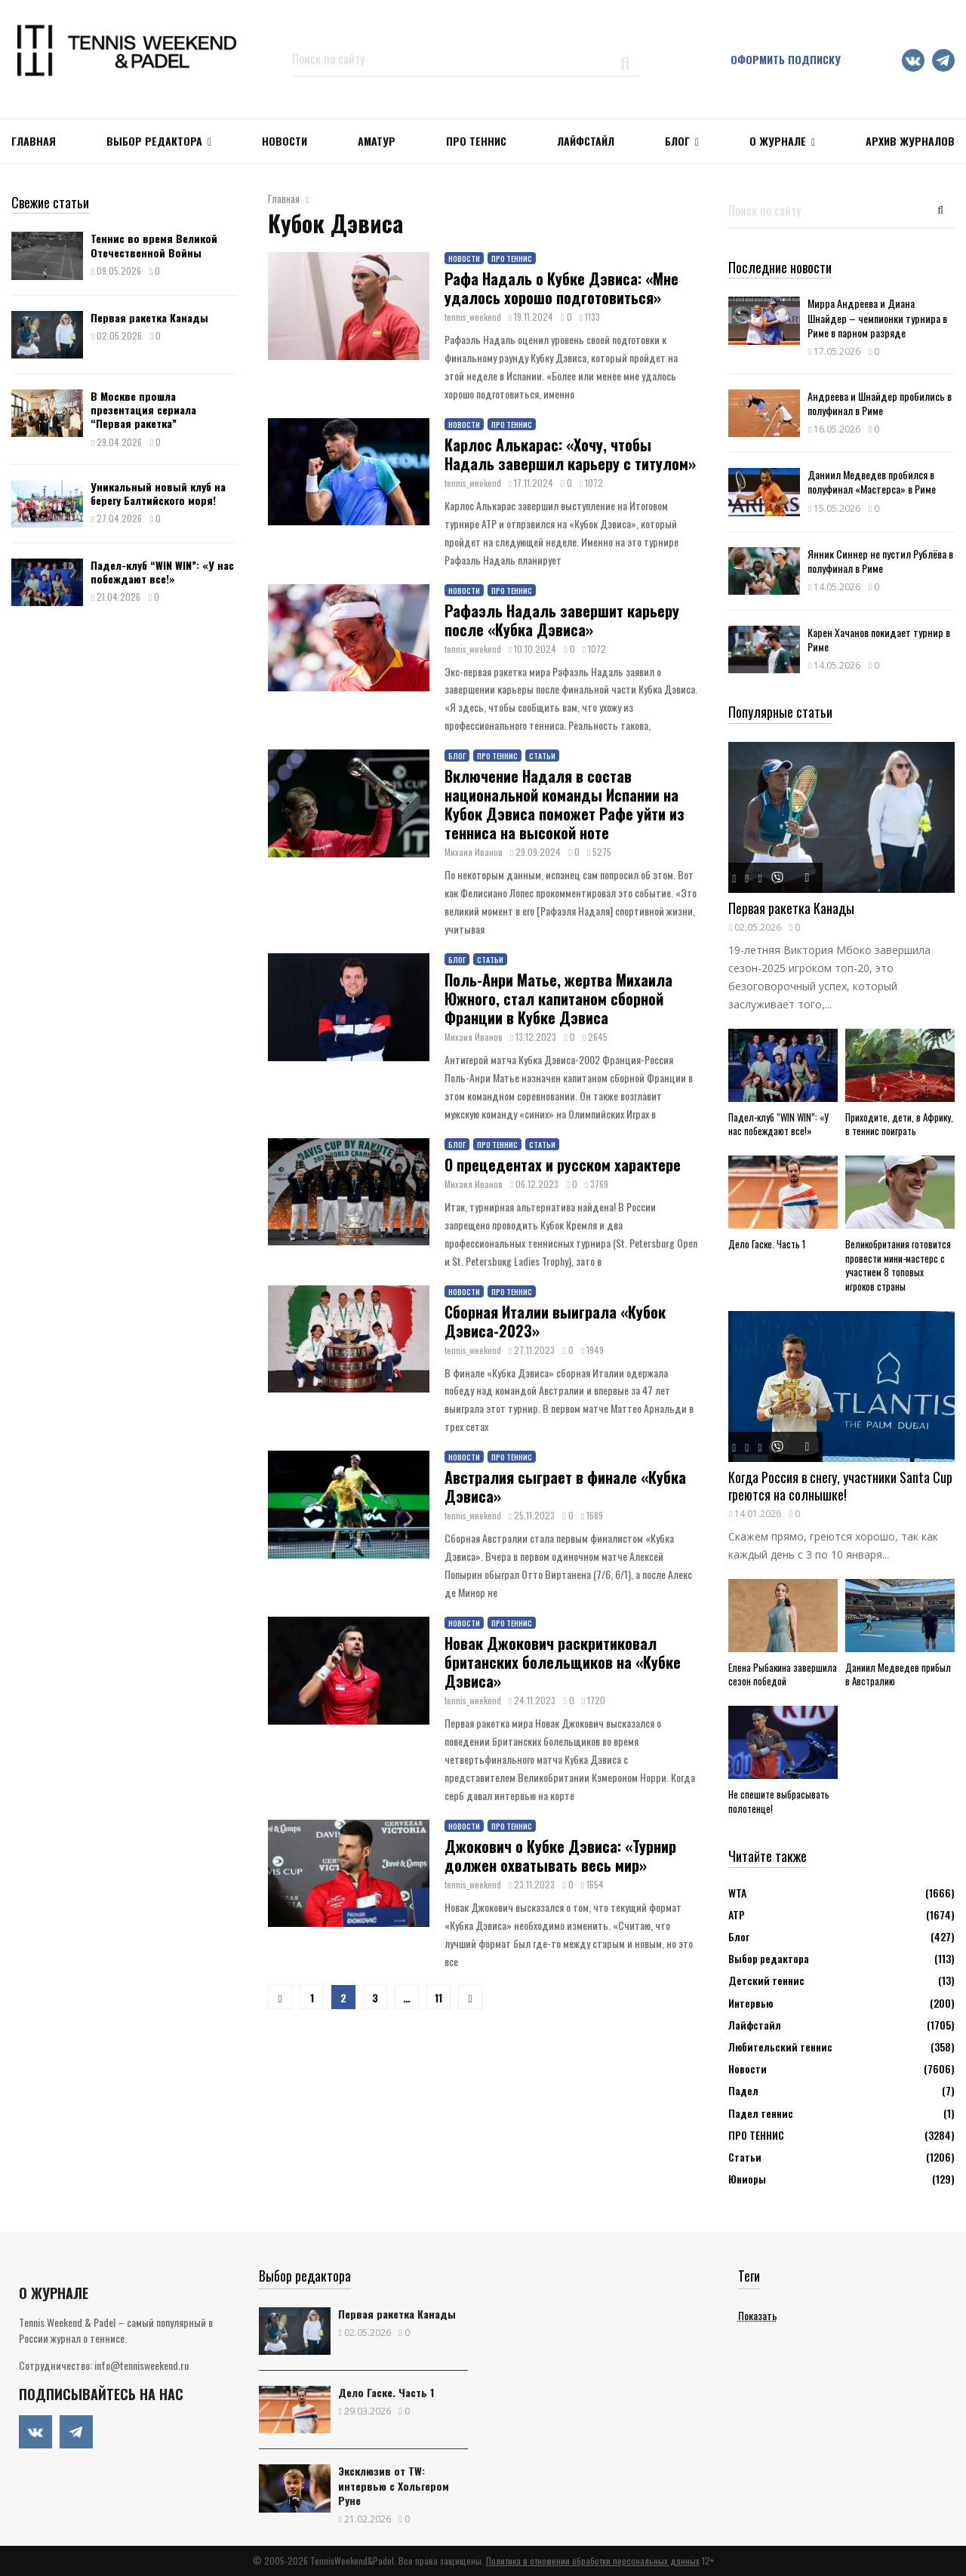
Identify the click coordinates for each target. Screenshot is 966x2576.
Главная (33, 141)
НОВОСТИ (284, 141)
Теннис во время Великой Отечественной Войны (154, 245)
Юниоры (747, 2179)
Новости (464, 258)
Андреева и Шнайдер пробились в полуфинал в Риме (880, 403)
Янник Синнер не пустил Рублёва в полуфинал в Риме (880, 561)
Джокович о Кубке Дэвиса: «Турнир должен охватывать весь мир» (560, 1855)
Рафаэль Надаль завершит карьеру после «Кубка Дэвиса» (562, 620)
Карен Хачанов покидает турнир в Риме (879, 639)
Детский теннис (766, 1980)
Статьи (542, 756)
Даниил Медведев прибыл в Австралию (898, 1674)
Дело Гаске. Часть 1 (766, 1243)
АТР (736, 1914)
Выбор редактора (154, 141)
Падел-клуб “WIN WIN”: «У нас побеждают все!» (162, 571)
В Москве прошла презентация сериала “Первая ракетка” (143, 409)
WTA (737, 1892)
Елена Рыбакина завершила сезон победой (782, 1674)
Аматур (376, 141)
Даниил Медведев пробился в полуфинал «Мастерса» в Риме (872, 481)
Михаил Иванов (474, 851)
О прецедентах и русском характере (563, 1164)
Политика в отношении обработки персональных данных (593, 2560)
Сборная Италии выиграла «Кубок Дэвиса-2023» (555, 1321)
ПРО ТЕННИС (476, 141)
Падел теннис (760, 2113)
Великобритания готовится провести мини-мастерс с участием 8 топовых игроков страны (898, 1265)
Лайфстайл (754, 2025)
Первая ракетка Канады (149, 317)
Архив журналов (910, 141)
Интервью (750, 2003)
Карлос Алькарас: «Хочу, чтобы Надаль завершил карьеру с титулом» (570, 454)
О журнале (777, 141)
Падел (743, 2090)
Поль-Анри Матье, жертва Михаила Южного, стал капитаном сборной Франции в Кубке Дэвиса (558, 998)
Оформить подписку (786, 59)
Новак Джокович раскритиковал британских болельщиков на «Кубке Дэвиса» (563, 1662)
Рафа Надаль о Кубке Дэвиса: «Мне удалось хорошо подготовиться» (561, 288)
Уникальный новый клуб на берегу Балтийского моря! (158, 493)
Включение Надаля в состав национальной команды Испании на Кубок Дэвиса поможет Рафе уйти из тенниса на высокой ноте (565, 804)
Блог (677, 141)
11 (438, 1997)
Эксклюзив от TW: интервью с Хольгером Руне (393, 2485)
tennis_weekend (473, 316)
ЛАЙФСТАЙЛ (585, 141)
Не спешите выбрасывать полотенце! (778, 1801)
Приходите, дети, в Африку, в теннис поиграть (899, 1124)
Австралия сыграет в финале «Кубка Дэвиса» (565, 1486)
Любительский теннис (780, 2046)
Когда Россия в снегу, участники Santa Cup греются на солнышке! (840, 1485)
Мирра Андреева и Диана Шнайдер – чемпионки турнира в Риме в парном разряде (877, 317)
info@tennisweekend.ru (141, 2365)
